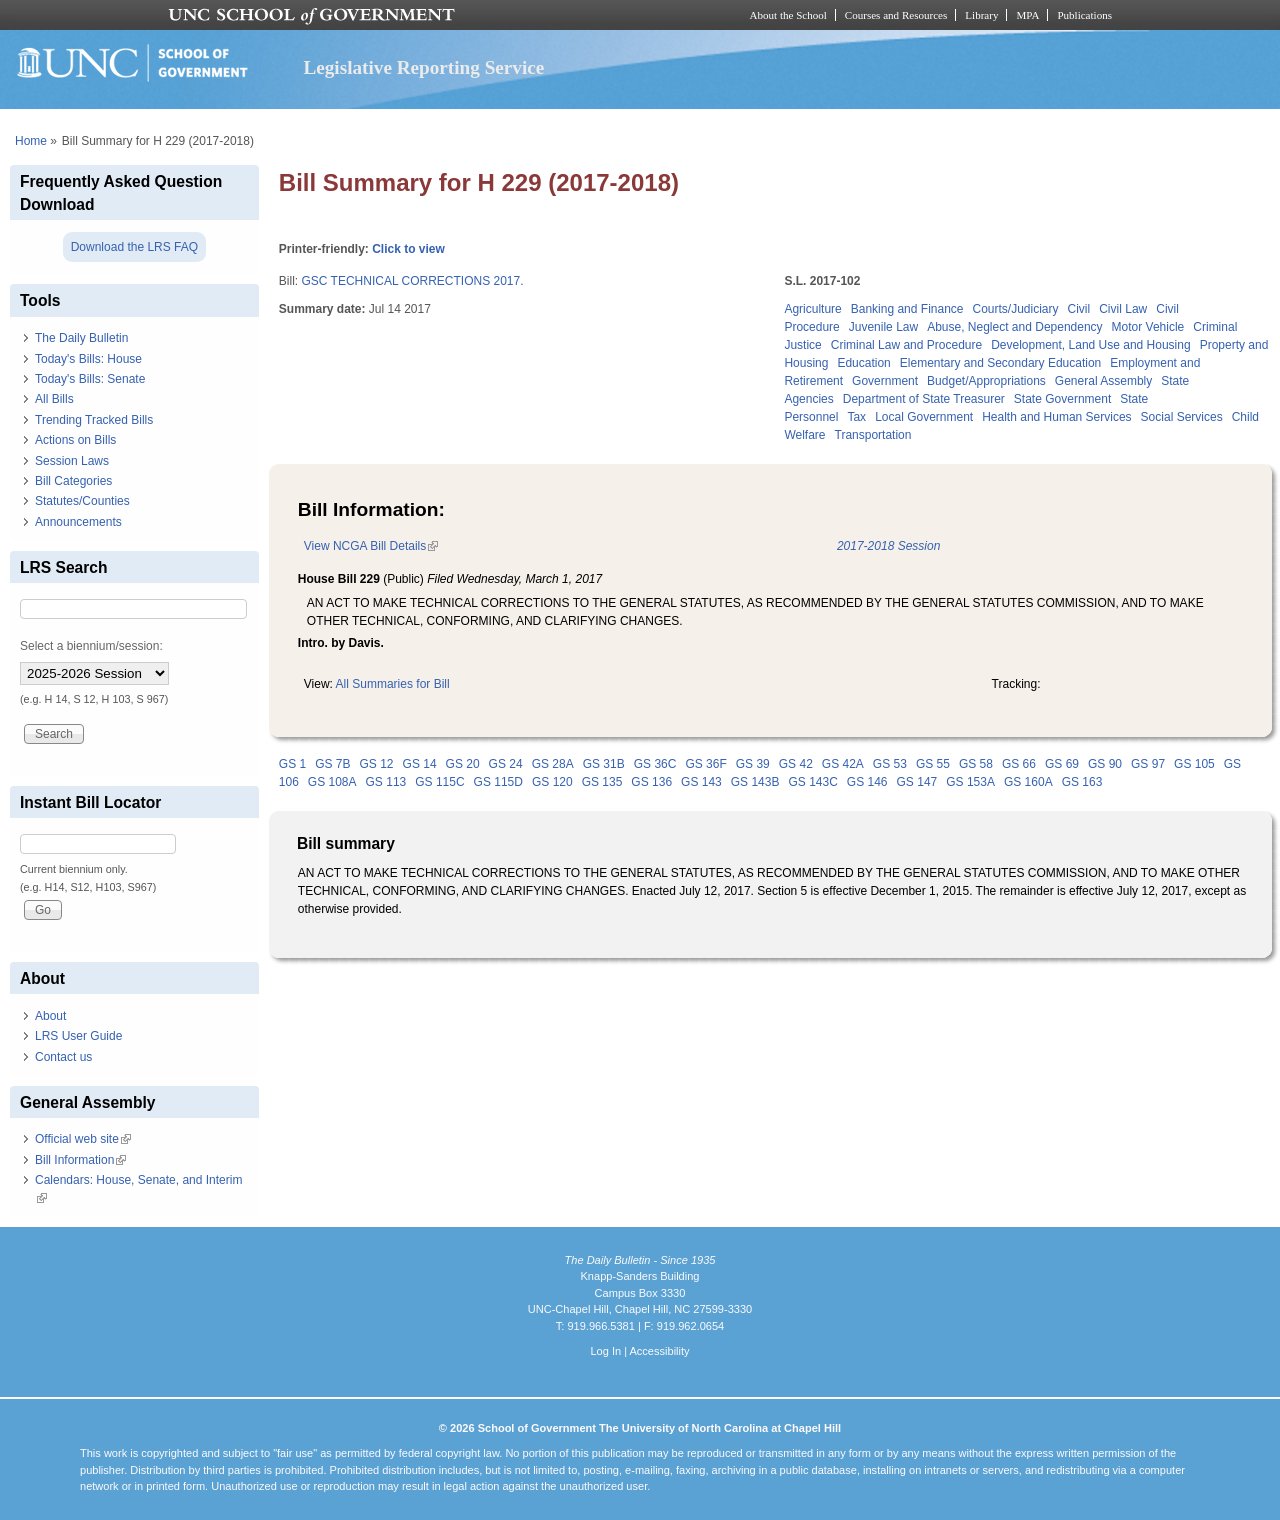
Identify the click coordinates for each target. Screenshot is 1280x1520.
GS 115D (498, 782)
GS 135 (602, 782)
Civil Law (1123, 309)
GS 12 (377, 764)
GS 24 (506, 764)
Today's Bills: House (88, 359)
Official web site (83, 1139)
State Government (1062, 399)
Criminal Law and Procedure (906, 345)
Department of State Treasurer (924, 399)
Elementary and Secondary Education (1000, 363)
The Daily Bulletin (81, 338)
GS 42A (843, 764)
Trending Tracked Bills (94, 420)
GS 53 (890, 764)
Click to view (408, 249)
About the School (788, 15)
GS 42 (796, 764)
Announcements (78, 522)
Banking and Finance (907, 309)
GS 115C (439, 782)
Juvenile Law (883, 327)
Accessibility (659, 1351)
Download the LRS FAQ (134, 247)
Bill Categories (73, 481)
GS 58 (976, 764)
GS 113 (386, 782)
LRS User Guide (78, 1036)
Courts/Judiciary (1016, 309)
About (50, 1016)
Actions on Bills (75, 440)
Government (885, 381)
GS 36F (705, 764)
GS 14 (420, 764)
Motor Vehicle (1148, 327)
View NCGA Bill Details (371, 546)
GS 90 (1105, 764)
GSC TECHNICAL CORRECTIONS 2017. (412, 281)
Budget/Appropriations (986, 381)
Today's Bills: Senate (90, 379)
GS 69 (1062, 764)
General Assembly (1103, 381)
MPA (1027, 15)
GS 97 (1148, 764)
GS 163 (1082, 782)
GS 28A (553, 764)
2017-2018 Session (888, 546)
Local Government (924, 417)
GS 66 (1019, 764)
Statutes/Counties (82, 501)
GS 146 (867, 782)
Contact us (63, 1057)
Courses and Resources (896, 15)
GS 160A (1028, 782)
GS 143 (701, 782)
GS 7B (332, 764)
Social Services (1182, 417)
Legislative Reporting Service (423, 67)
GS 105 (1194, 764)
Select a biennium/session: (91, 646)
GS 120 (552, 782)
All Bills (54, 399)
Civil (1079, 309)
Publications (1084, 15)
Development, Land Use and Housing (1090, 345)
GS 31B (604, 764)
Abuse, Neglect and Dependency (1014, 327)
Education (863, 363)
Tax (856, 417)
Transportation (873, 435)
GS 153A (970, 782)
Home (31, 141)
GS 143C (812, 782)
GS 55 (933, 764)
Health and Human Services (1056, 417)
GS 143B (755, 782)
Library (981, 15)
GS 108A (332, 782)
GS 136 (651, 782)
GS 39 (753, 764)
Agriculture (812, 309)
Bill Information (80, 1160)
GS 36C (655, 764)
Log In (605, 1351)
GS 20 (463, 764)
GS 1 (292, 764)
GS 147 (917, 782)
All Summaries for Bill (393, 684)
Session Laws (72, 461)
